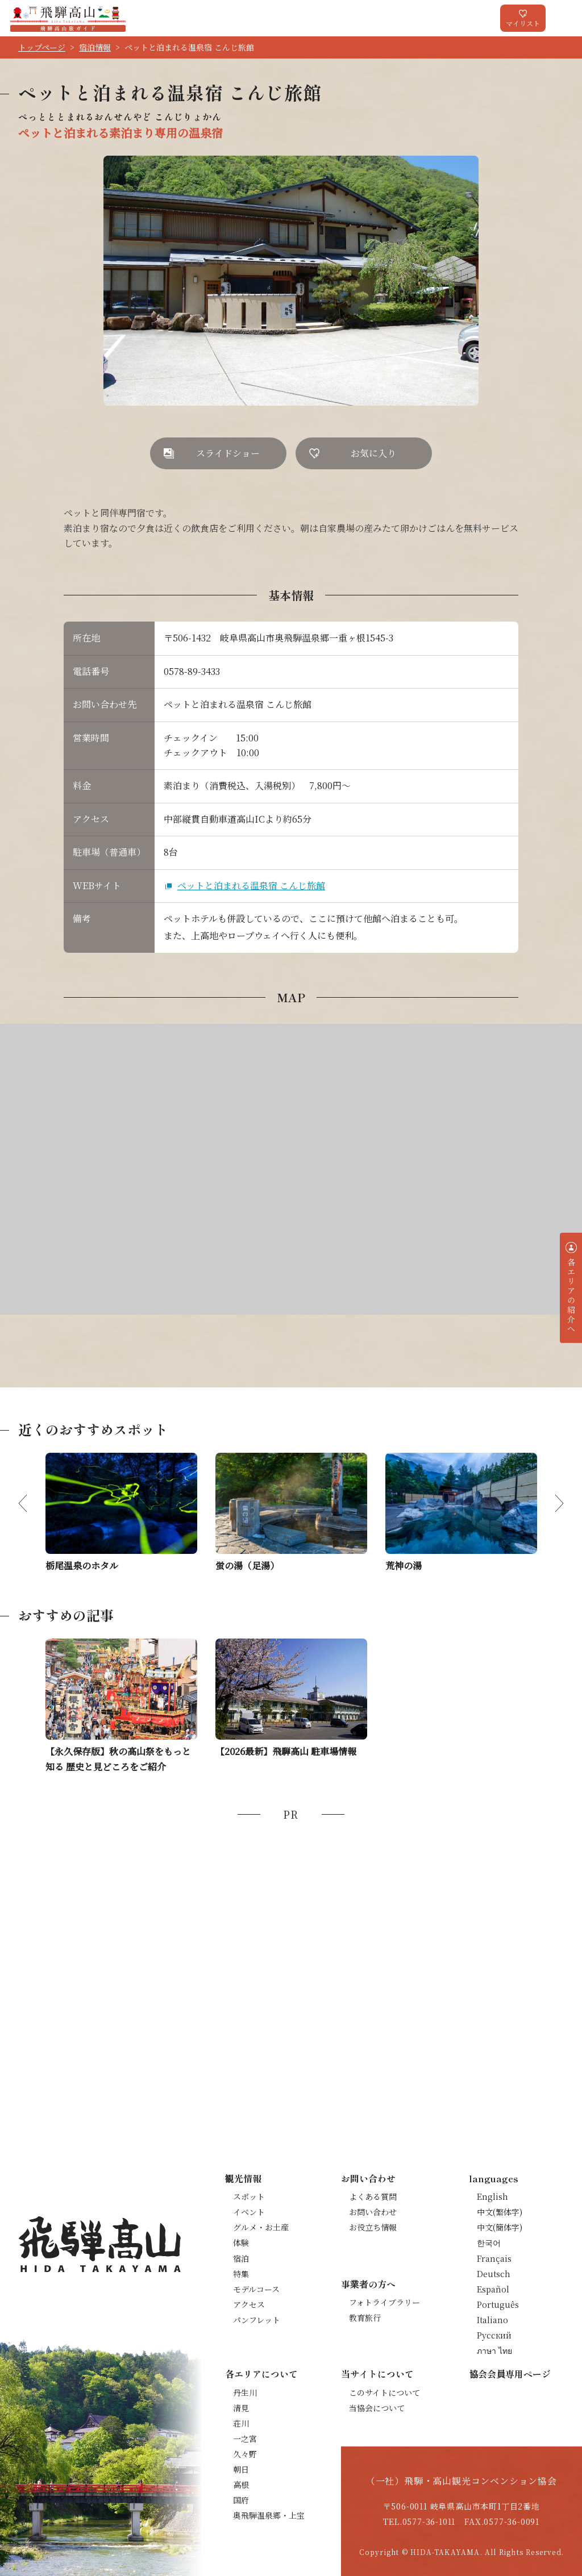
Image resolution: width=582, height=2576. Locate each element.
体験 (241, 2242)
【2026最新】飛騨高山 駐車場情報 (285, 1751)
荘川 (241, 2423)
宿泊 (241, 2258)
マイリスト (523, 23)
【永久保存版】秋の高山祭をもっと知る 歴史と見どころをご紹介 (118, 1759)
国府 (241, 2500)
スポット (249, 2196)
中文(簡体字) (499, 2227)
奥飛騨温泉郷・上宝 (269, 2515)
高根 (241, 2484)
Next (550, 1503)
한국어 (489, 2242)
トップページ (41, 47)
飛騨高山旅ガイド (68, 18)
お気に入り (373, 453)
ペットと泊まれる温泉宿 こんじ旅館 (251, 885)
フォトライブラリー (384, 2302)
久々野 (245, 2454)
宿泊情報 (95, 47)
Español (493, 2289)
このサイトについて (384, 2392)
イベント (249, 2211)
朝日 (241, 2469)
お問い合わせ (373, 2211)
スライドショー (228, 453)
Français (494, 2258)
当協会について (377, 2408)
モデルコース (256, 2289)
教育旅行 (365, 2317)
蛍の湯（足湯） (247, 1565)
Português (498, 2304)
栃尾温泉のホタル (81, 1565)
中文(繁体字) (499, 2211)
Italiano (492, 2319)
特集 (241, 2273)
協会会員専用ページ (510, 2374)
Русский (494, 2335)
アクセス (249, 2304)
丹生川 (245, 2392)
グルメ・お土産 (261, 2227)
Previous (31, 1503)
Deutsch (493, 2273)
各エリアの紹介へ (571, 1296)
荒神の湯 (403, 1565)
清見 (241, 2408)
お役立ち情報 (373, 2227)
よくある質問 (373, 2196)
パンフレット (256, 2319)
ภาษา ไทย (494, 2350)
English (492, 2196)
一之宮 (245, 2438)
